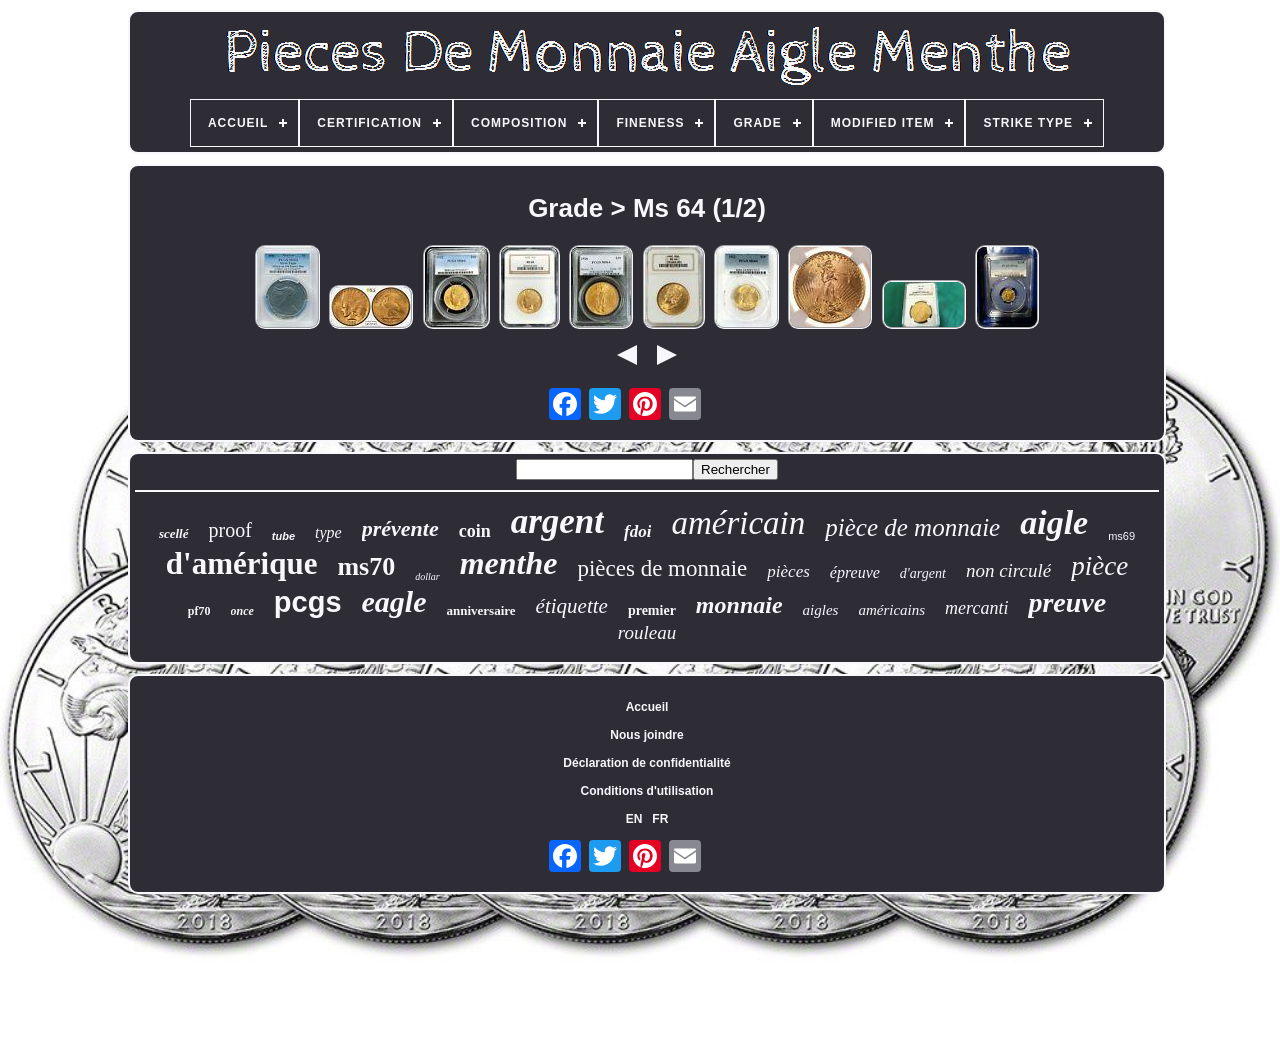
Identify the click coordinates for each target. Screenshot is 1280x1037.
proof (230, 530)
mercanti (976, 608)
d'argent (923, 573)
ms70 (366, 566)
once (242, 611)
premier (652, 610)
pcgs (308, 602)
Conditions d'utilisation (647, 791)
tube (283, 536)
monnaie (739, 605)
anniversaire (481, 610)
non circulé (1008, 570)
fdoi (637, 531)
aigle (1054, 522)
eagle (394, 601)
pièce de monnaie (912, 527)
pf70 (199, 611)
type (328, 532)
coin (475, 531)
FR (660, 819)
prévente (400, 528)
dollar (427, 576)
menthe (509, 563)
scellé (174, 533)
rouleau (647, 632)
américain (738, 523)
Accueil (647, 707)
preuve (1067, 602)
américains (891, 610)
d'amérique (242, 563)
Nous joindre (646, 735)
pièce (1099, 566)
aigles (821, 610)
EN (634, 819)
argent (557, 521)
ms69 (1121, 536)
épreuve (855, 572)
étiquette (572, 606)
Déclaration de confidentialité (646, 763)
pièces (788, 571)
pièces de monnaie (662, 568)
